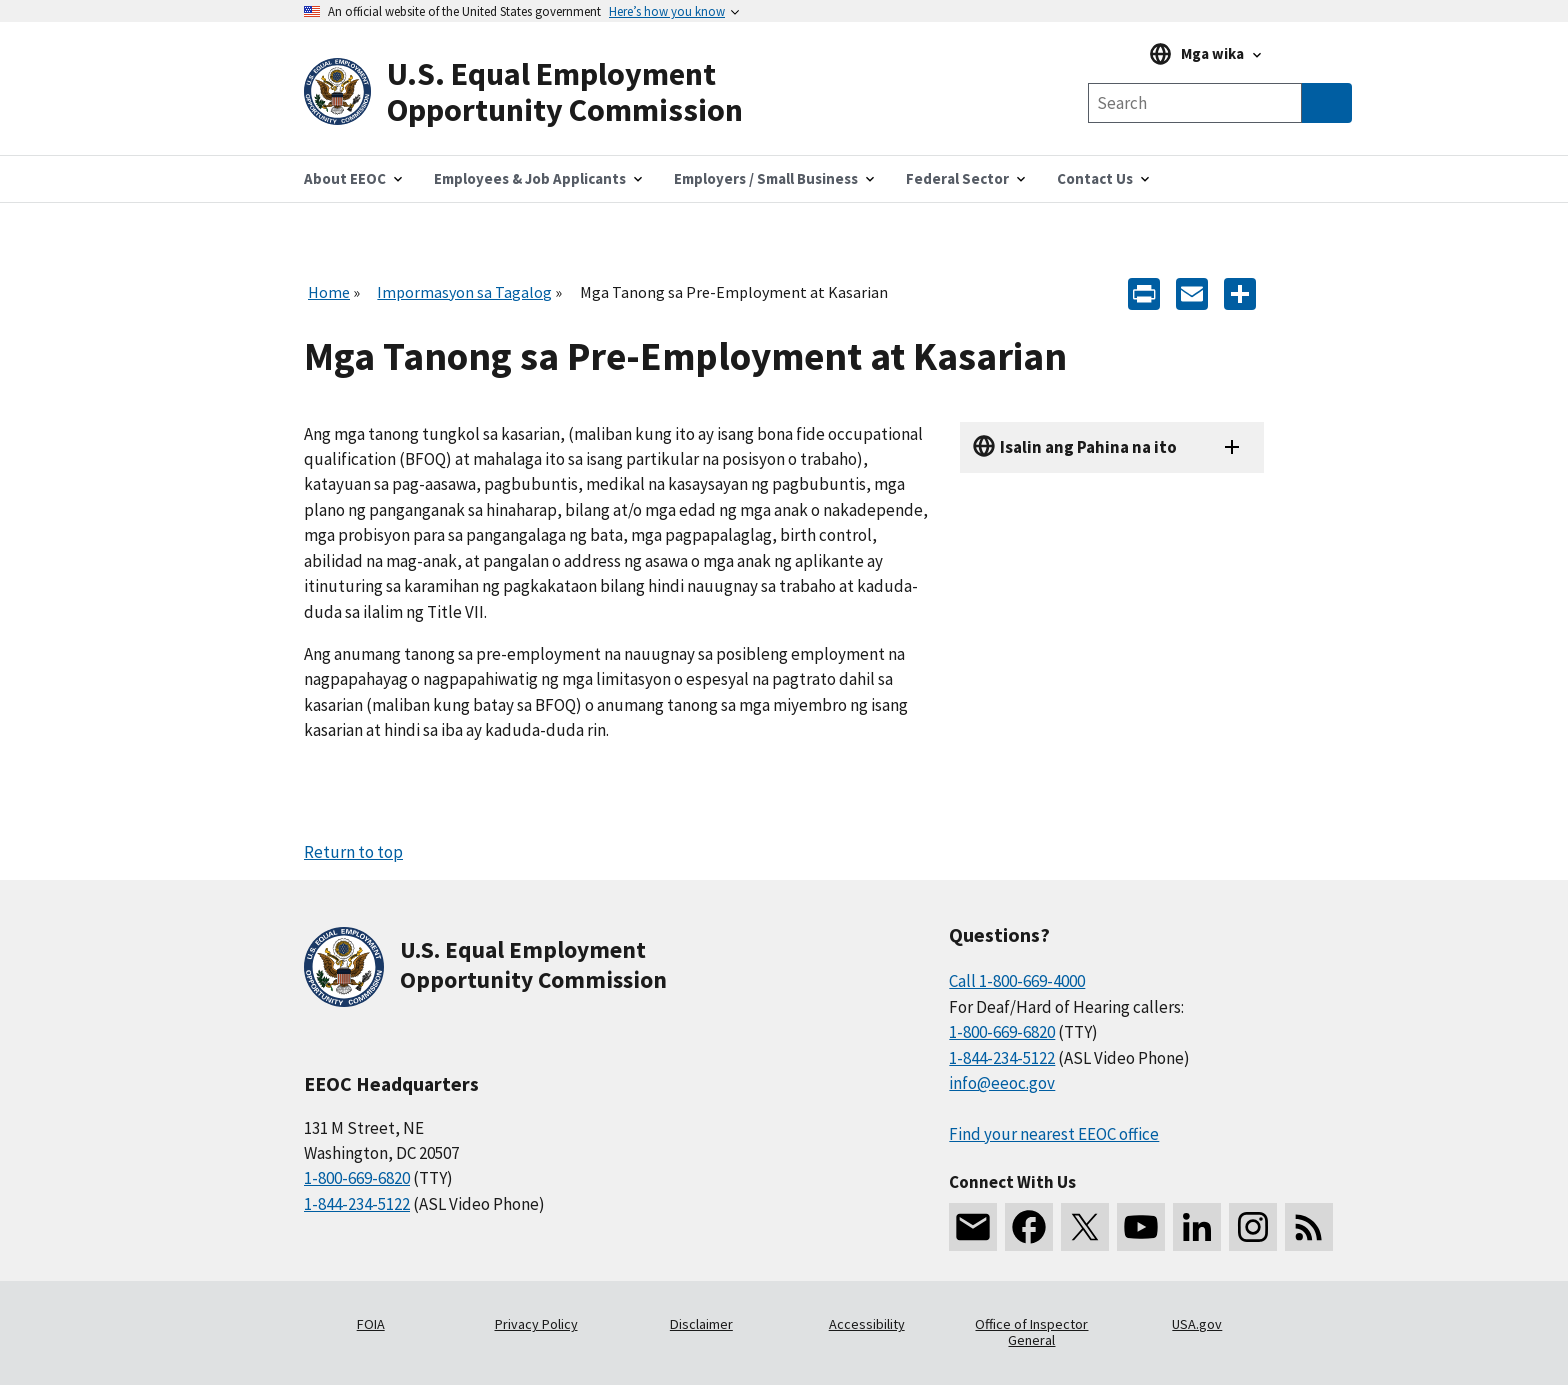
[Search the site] (1195, 103)
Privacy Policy (536, 1324)
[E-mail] (1192, 292)
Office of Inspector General (1031, 1332)
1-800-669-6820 (357, 1178)
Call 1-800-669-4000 (1017, 981)
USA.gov (1197, 1324)
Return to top (353, 852)
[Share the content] (1240, 292)
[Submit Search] (1327, 103)
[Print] (1144, 292)
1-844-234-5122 (357, 1204)
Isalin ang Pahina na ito (1088, 447)
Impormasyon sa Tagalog (464, 292)
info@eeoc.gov (1002, 1083)
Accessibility (867, 1324)
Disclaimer (701, 1324)
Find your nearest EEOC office (1054, 1134)
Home (329, 292)
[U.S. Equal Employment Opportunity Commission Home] (544, 92)
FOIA (371, 1324)
